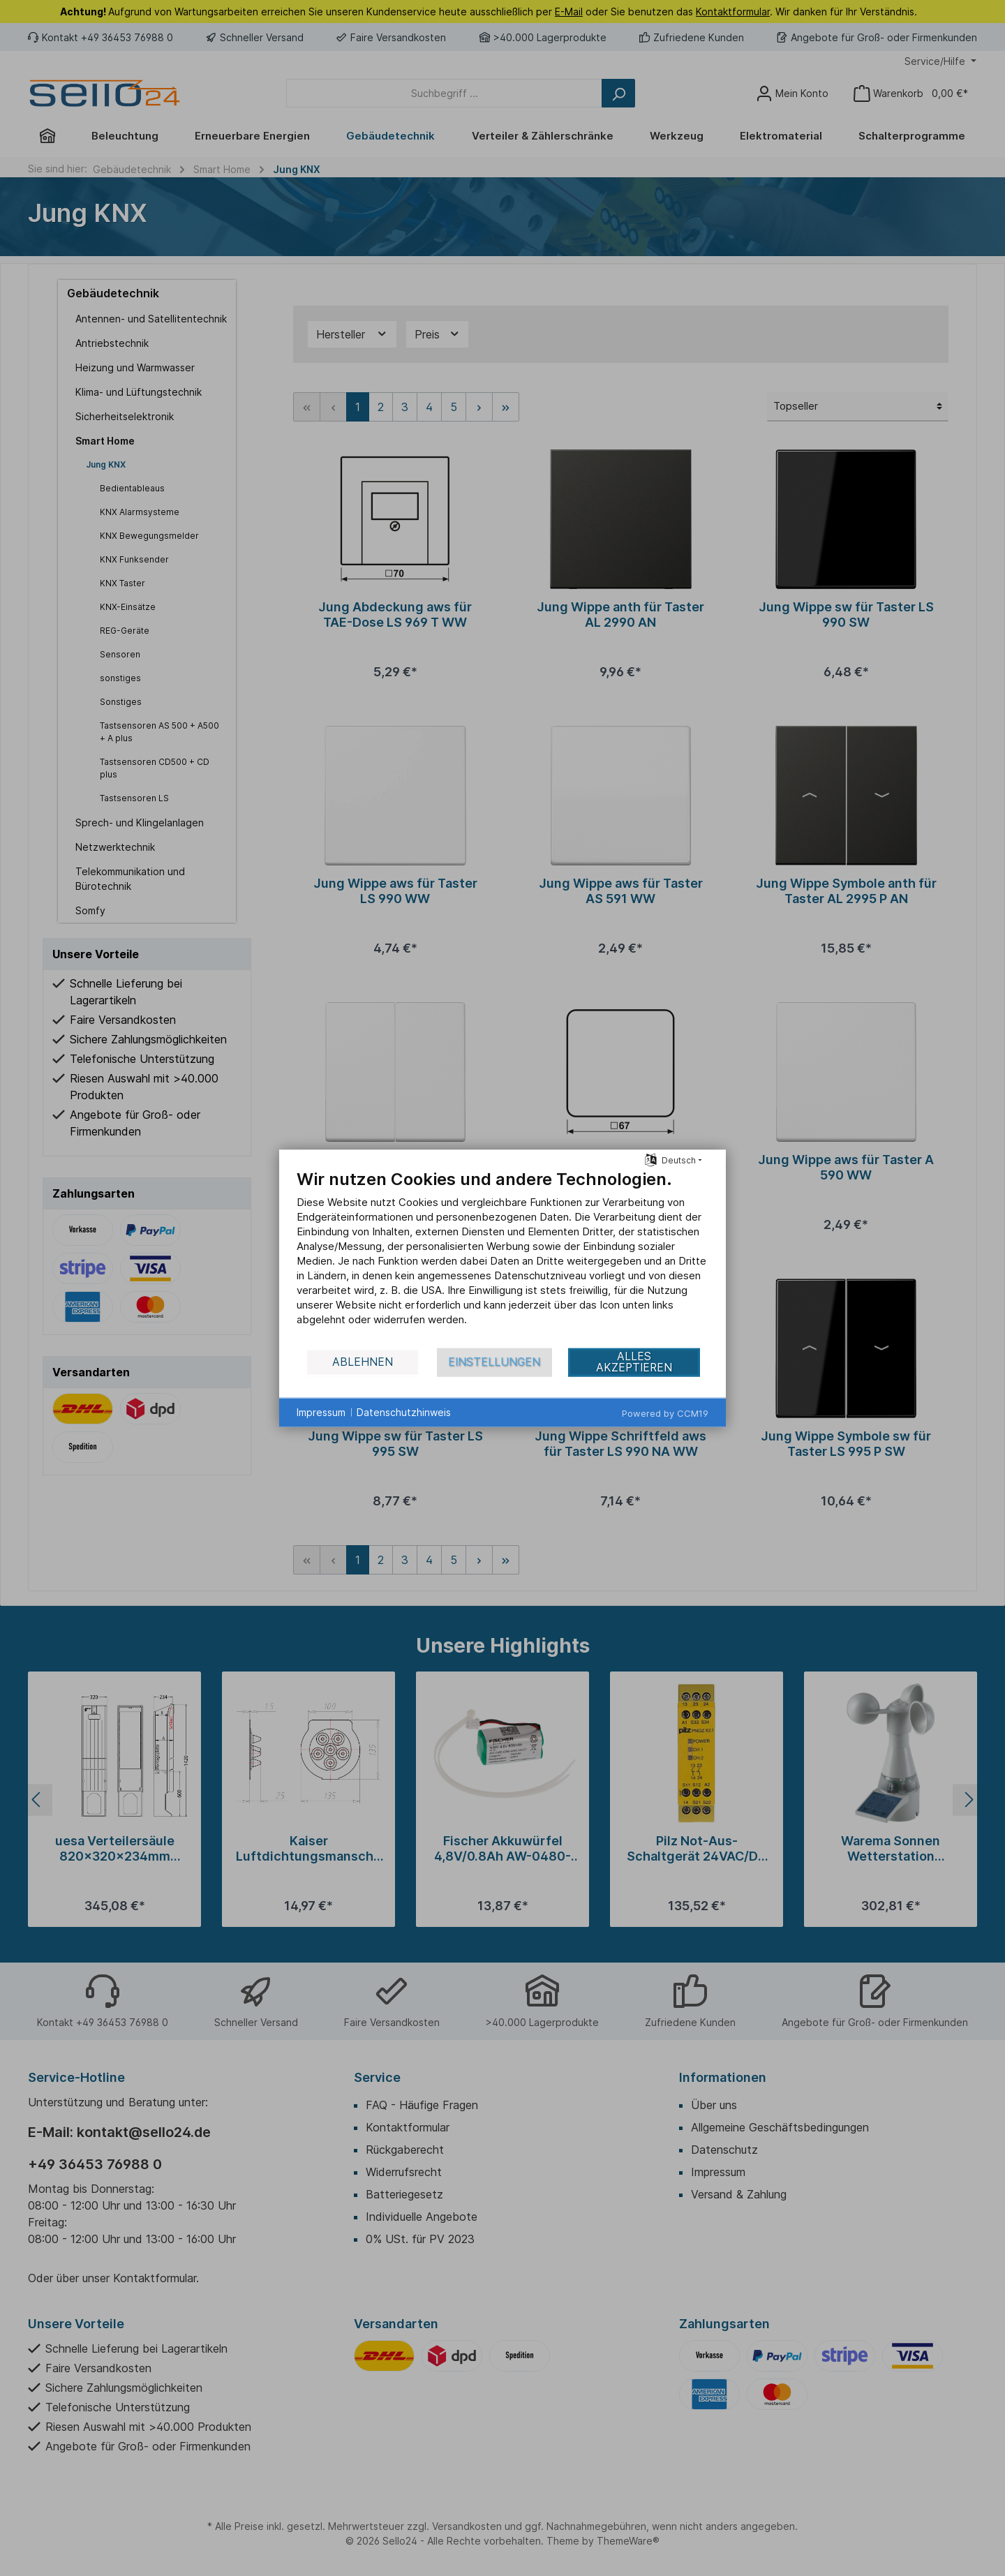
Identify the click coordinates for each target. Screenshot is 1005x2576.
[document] (502, 1257)
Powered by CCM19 (665, 1412)
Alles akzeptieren (634, 1362)
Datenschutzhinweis (404, 1412)
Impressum (321, 1412)
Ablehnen (362, 1362)
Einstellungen (494, 1362)
